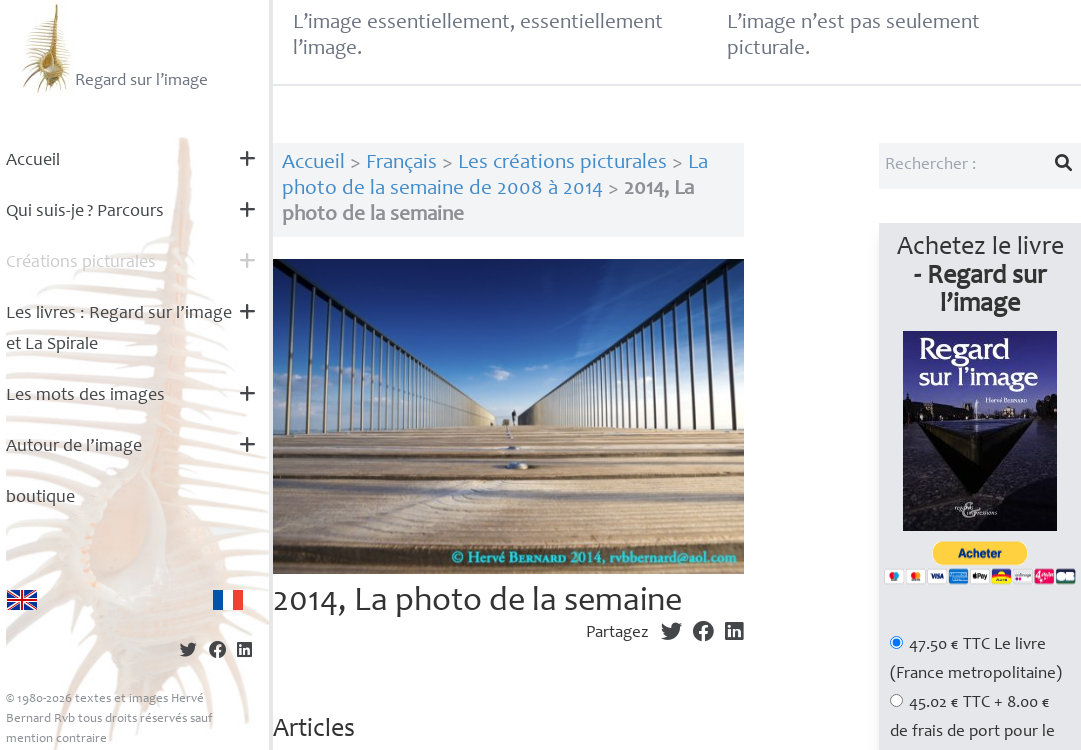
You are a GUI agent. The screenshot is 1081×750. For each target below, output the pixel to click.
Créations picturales (81, 263)
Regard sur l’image (112, 48)
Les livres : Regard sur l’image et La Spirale (119, 329)
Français (401, 163)
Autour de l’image (74, 447)
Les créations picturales (562, 163)
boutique (40, 498)
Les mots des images (85, 396)
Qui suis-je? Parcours (85, 212)
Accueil (33, 161)
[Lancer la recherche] (1064, 166)
